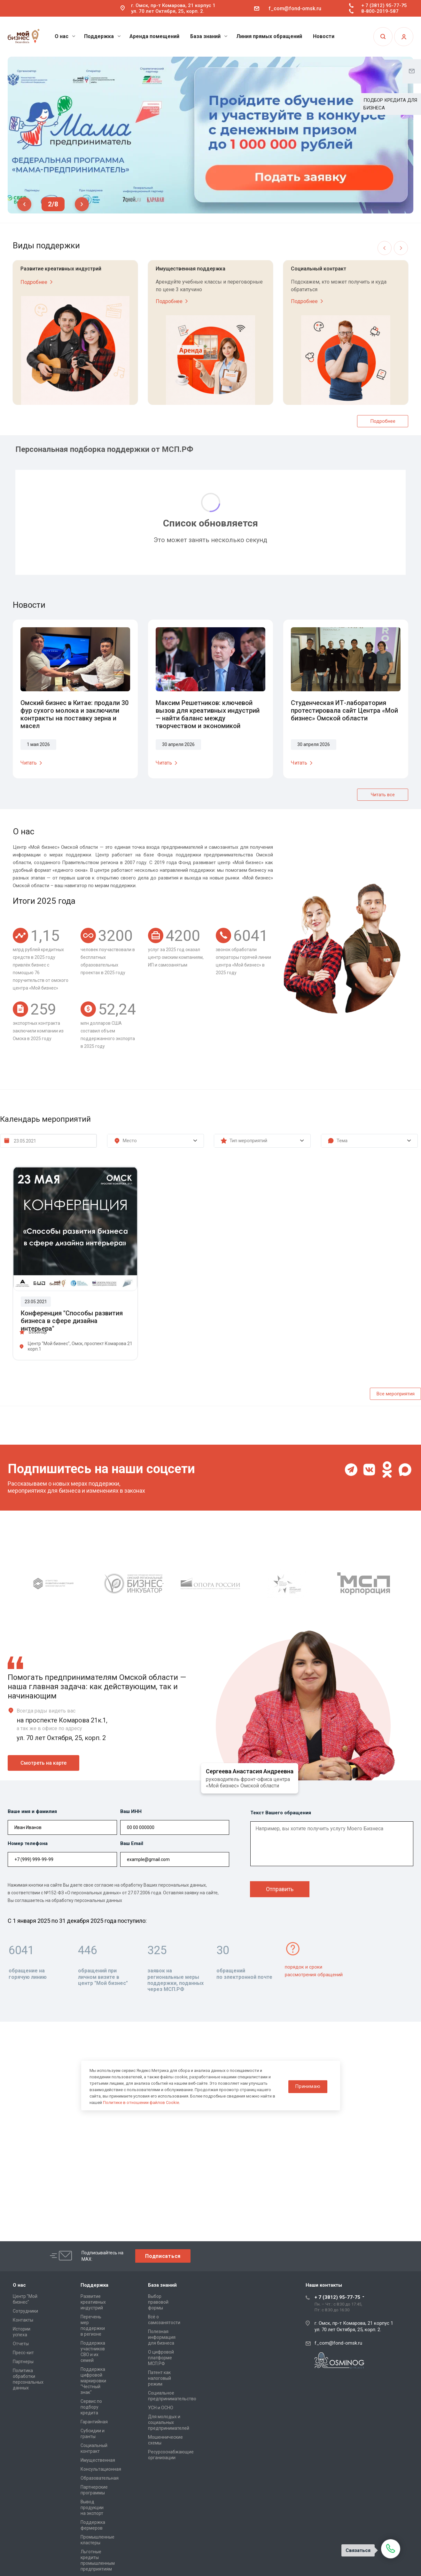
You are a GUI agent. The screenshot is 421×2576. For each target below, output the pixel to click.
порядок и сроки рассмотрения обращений (314, 1971)
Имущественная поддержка (190, 269)
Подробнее (37, 282)
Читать (32, 763)
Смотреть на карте (43, 1763)
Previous (24, 204)
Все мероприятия (396, 1394)
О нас (65, 36)
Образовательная (100, 2478)
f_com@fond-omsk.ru (295, 8)
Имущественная (98, 2460)
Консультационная (101, 2469)
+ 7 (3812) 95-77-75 (384, 5)
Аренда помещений (154, 36)
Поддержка (102, 36)
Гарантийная (94, 2421)
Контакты (23, 2320)
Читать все (383, 795)
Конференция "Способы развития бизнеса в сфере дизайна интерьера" (72, 1320)
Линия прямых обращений (269, 36)
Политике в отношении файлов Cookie (141, 2102)
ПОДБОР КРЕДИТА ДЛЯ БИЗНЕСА (390, 104)
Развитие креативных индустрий (60, 269)
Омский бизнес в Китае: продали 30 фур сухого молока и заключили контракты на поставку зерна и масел (74, 714)
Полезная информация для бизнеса (161, 2337)
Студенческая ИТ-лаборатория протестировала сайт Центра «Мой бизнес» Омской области (344, 710)
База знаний (209, 36)
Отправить (279, 1889)
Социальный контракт (318, 269)
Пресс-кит (23, 2352)
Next (82, 204)
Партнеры (23, 2361)
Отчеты (21, 2343)
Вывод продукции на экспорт (92, 2507)
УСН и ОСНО (160, 2407)
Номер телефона (28, 1843)
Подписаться (163, 2256)
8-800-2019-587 (380, 11)
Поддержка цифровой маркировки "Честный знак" (93, 2381)
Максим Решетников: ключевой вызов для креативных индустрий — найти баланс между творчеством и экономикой (208, 714)
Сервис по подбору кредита (91, 2407)
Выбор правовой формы (158, 2302)
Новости (323, 36)
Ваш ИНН (131, 1811)
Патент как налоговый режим (159, 2378)
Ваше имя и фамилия (32, 1811)
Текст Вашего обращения (280, 1813)
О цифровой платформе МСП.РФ (161, 2357)
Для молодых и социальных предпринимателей (168, 2422)
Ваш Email (131, 1843)
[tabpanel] (210, 135)
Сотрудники (25, 2311)
